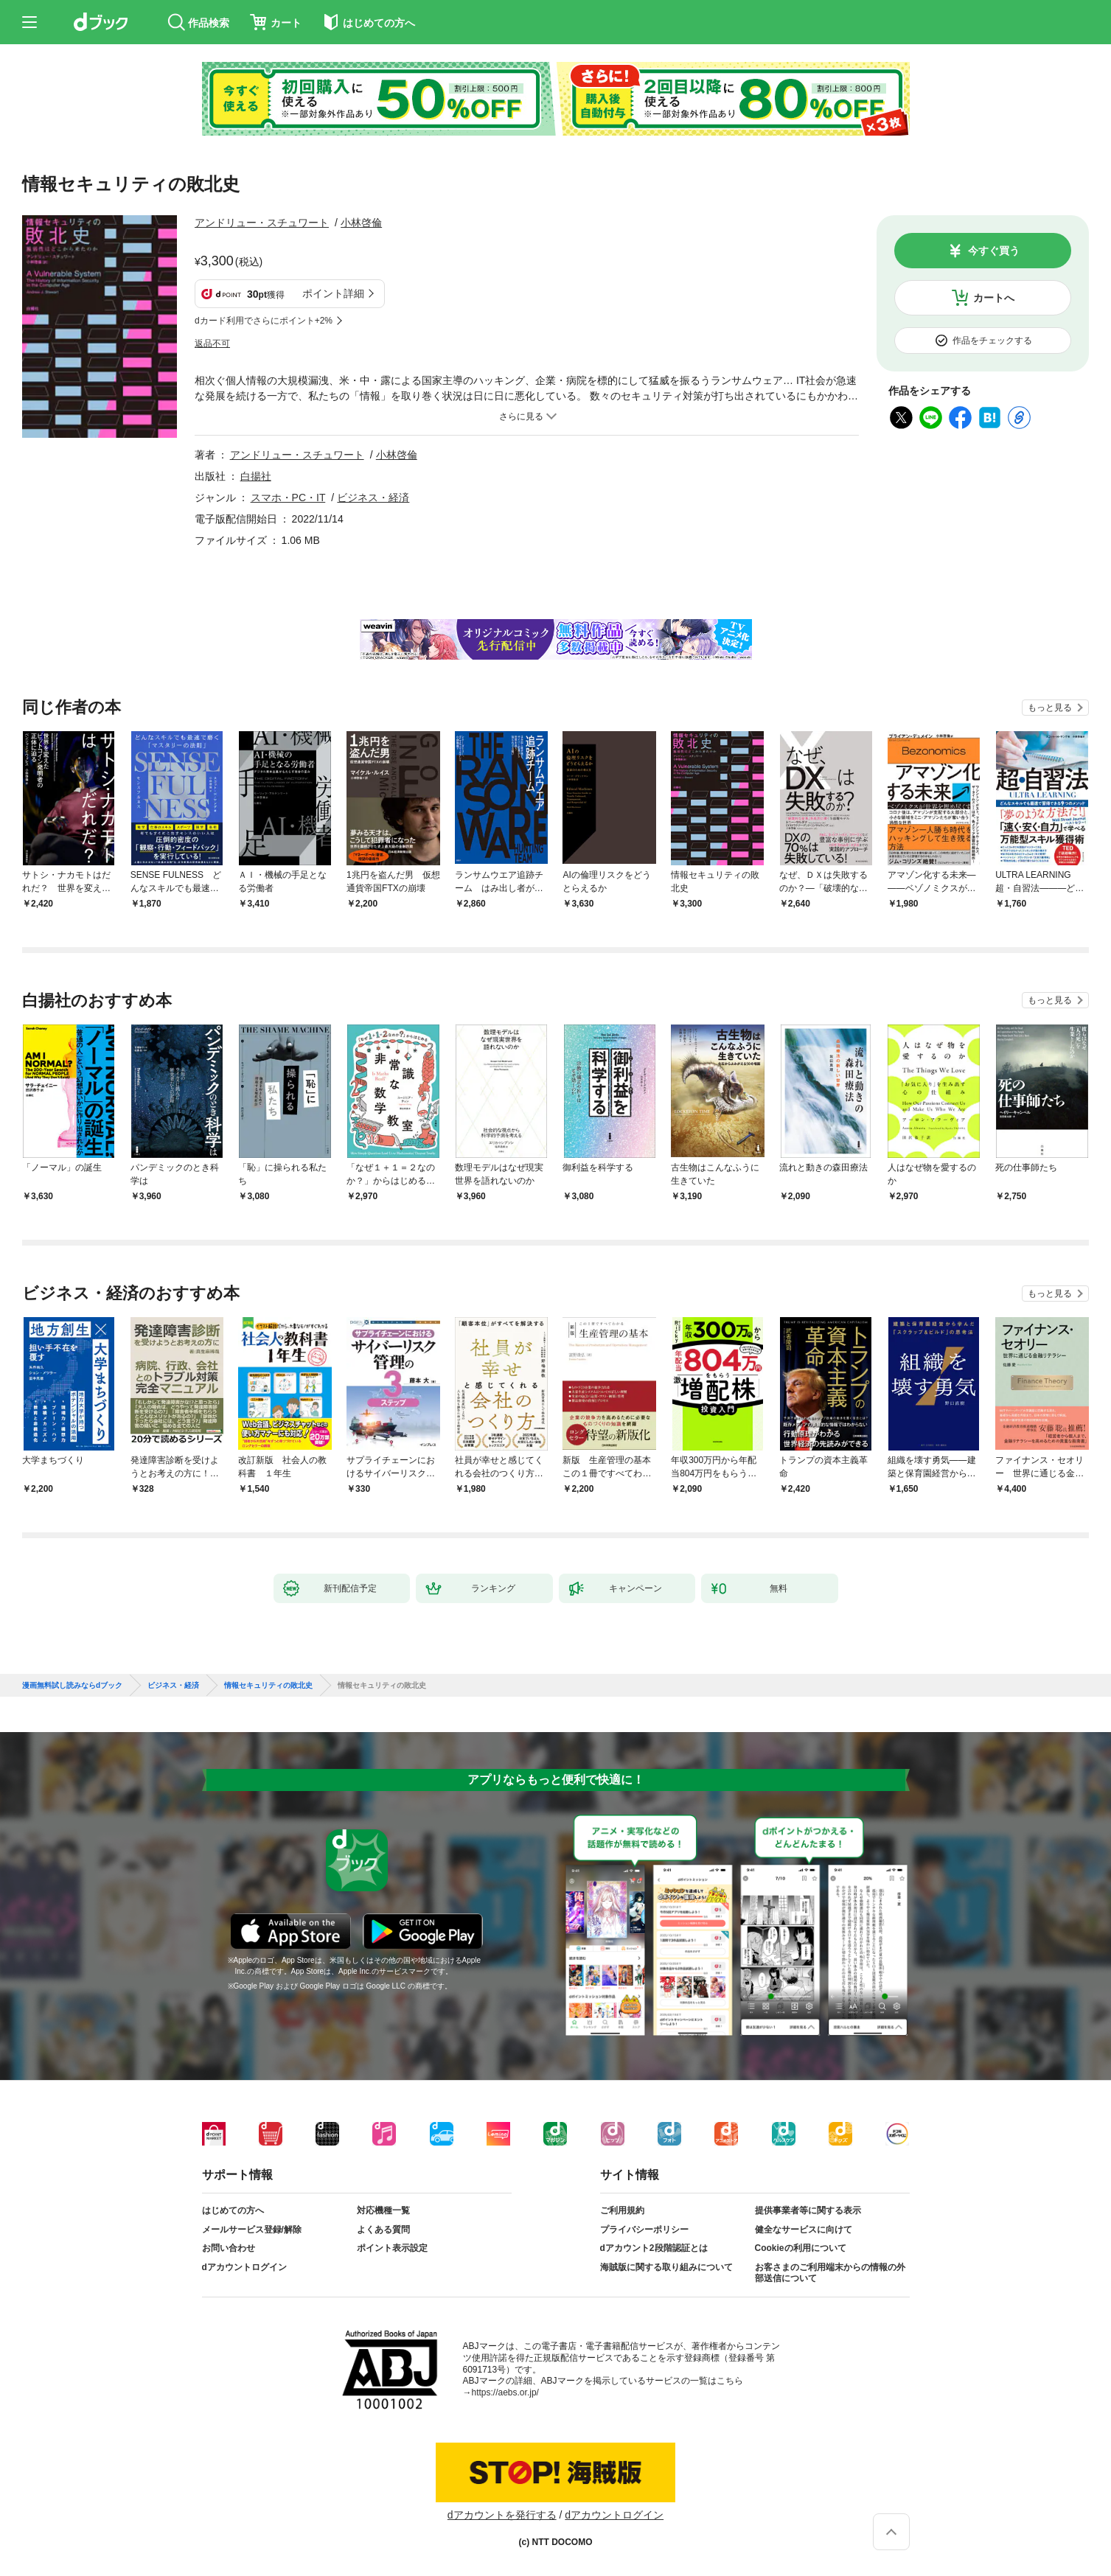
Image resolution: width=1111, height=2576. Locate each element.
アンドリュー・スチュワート (262, 222)
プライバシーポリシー (644, 2229)
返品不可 (212, 343)
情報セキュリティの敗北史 (268, 1685)
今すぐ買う (994, 250)
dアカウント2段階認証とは (654, 2248)
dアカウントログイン (244, 2267)
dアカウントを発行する (502, 2515)
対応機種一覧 (383, 2210)
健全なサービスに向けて (803, 2229)
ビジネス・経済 (373, 497)
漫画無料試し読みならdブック (72, 1685)
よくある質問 (383, 2229)
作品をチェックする (992, 340)
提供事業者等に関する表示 (808, 2210)
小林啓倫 (361, 222)
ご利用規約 (622, 2210)
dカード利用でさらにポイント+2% (263, 320)
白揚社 (255, 476)
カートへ (993, 298)
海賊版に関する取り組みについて (666, 2267)
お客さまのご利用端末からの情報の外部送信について (830, 2273)
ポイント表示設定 (392, 2248)
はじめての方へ (233, 2210)
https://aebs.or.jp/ (505, 2392)
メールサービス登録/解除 (252, 2229)
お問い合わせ (228, 2248)
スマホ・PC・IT (288, 497)
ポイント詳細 (333, 293)
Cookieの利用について (800, 2248)
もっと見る (1050, 707)
